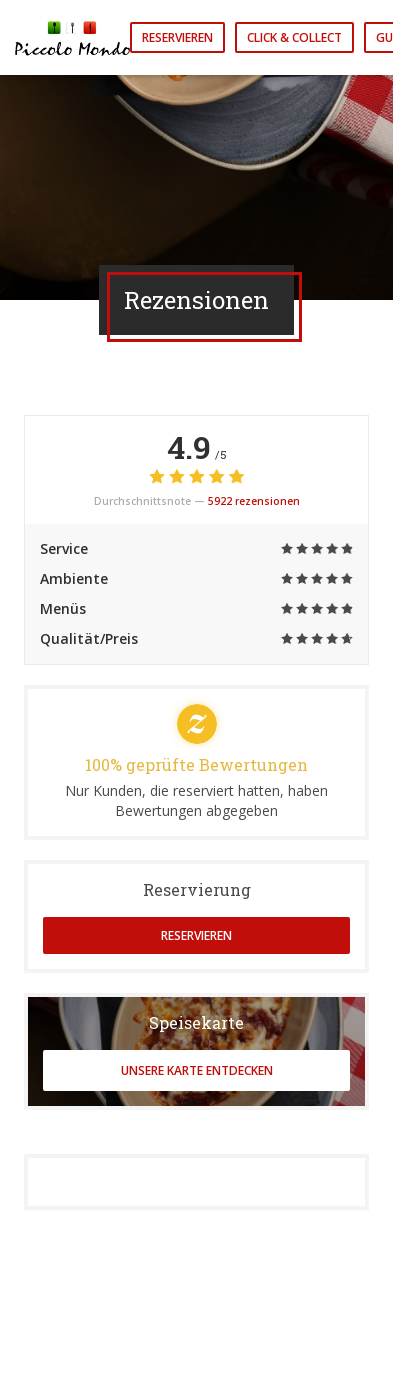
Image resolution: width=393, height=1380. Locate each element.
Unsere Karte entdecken (197, 1070)
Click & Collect (294, 37)
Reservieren (177, 37)
